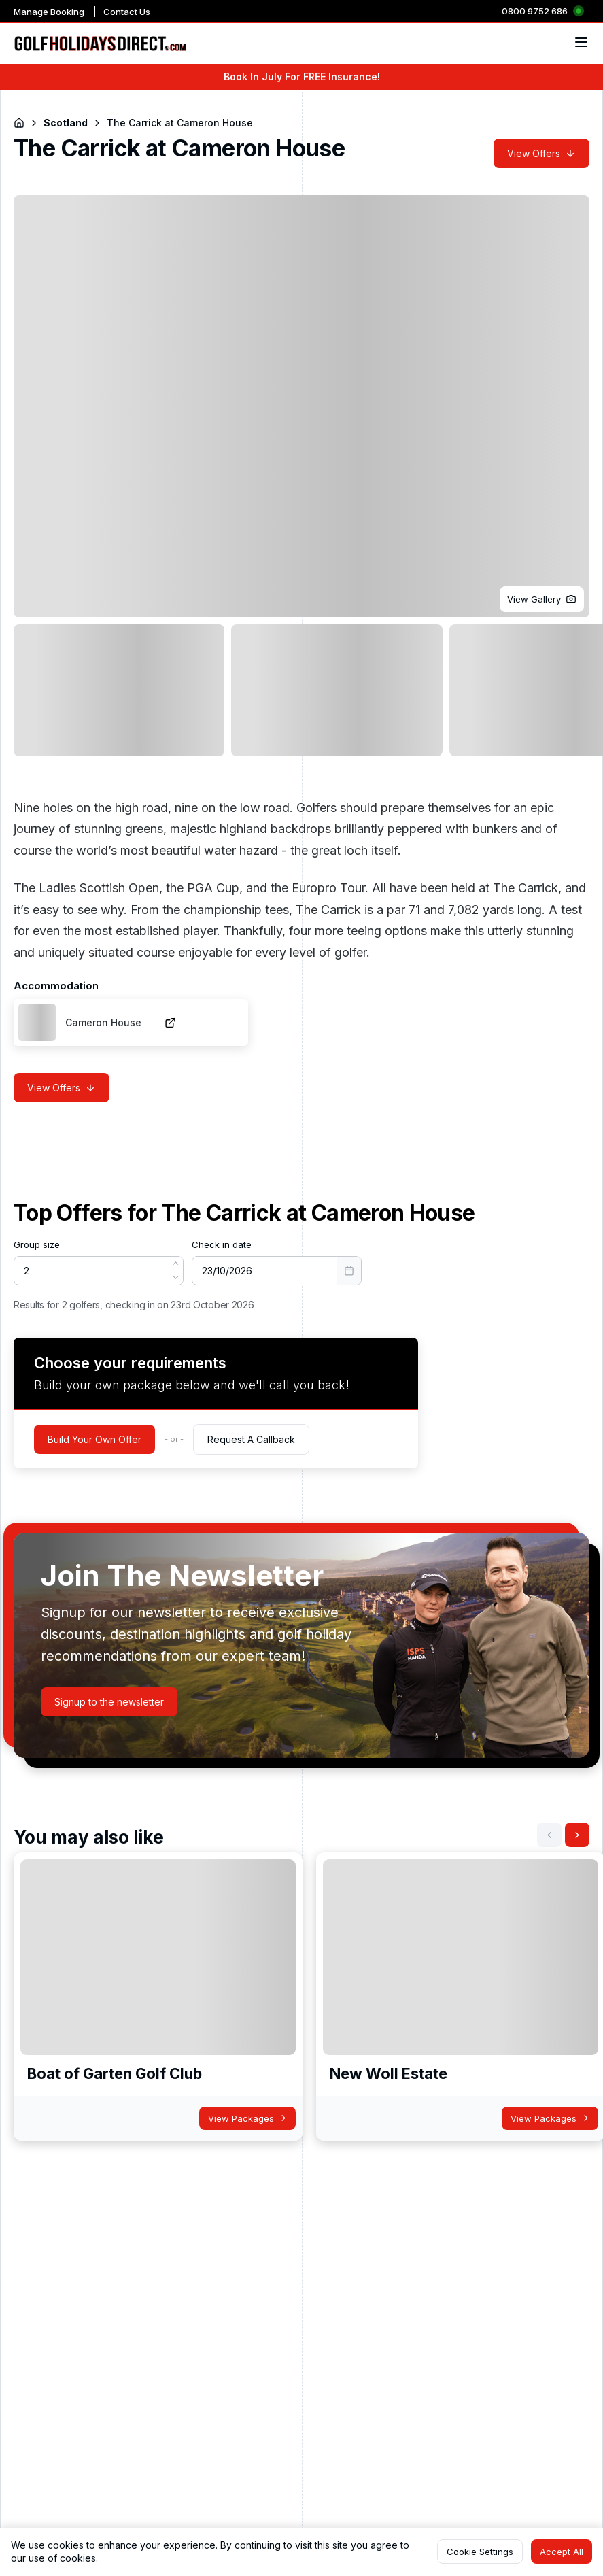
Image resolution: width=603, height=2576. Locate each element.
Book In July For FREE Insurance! (302, 76)
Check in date (222, 1244)
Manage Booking (49, 11)
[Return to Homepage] (19, 123)
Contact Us (126, 11)
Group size (37, 1244)
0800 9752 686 (535, 10)
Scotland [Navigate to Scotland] (66, 123)
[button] (542, 599)
